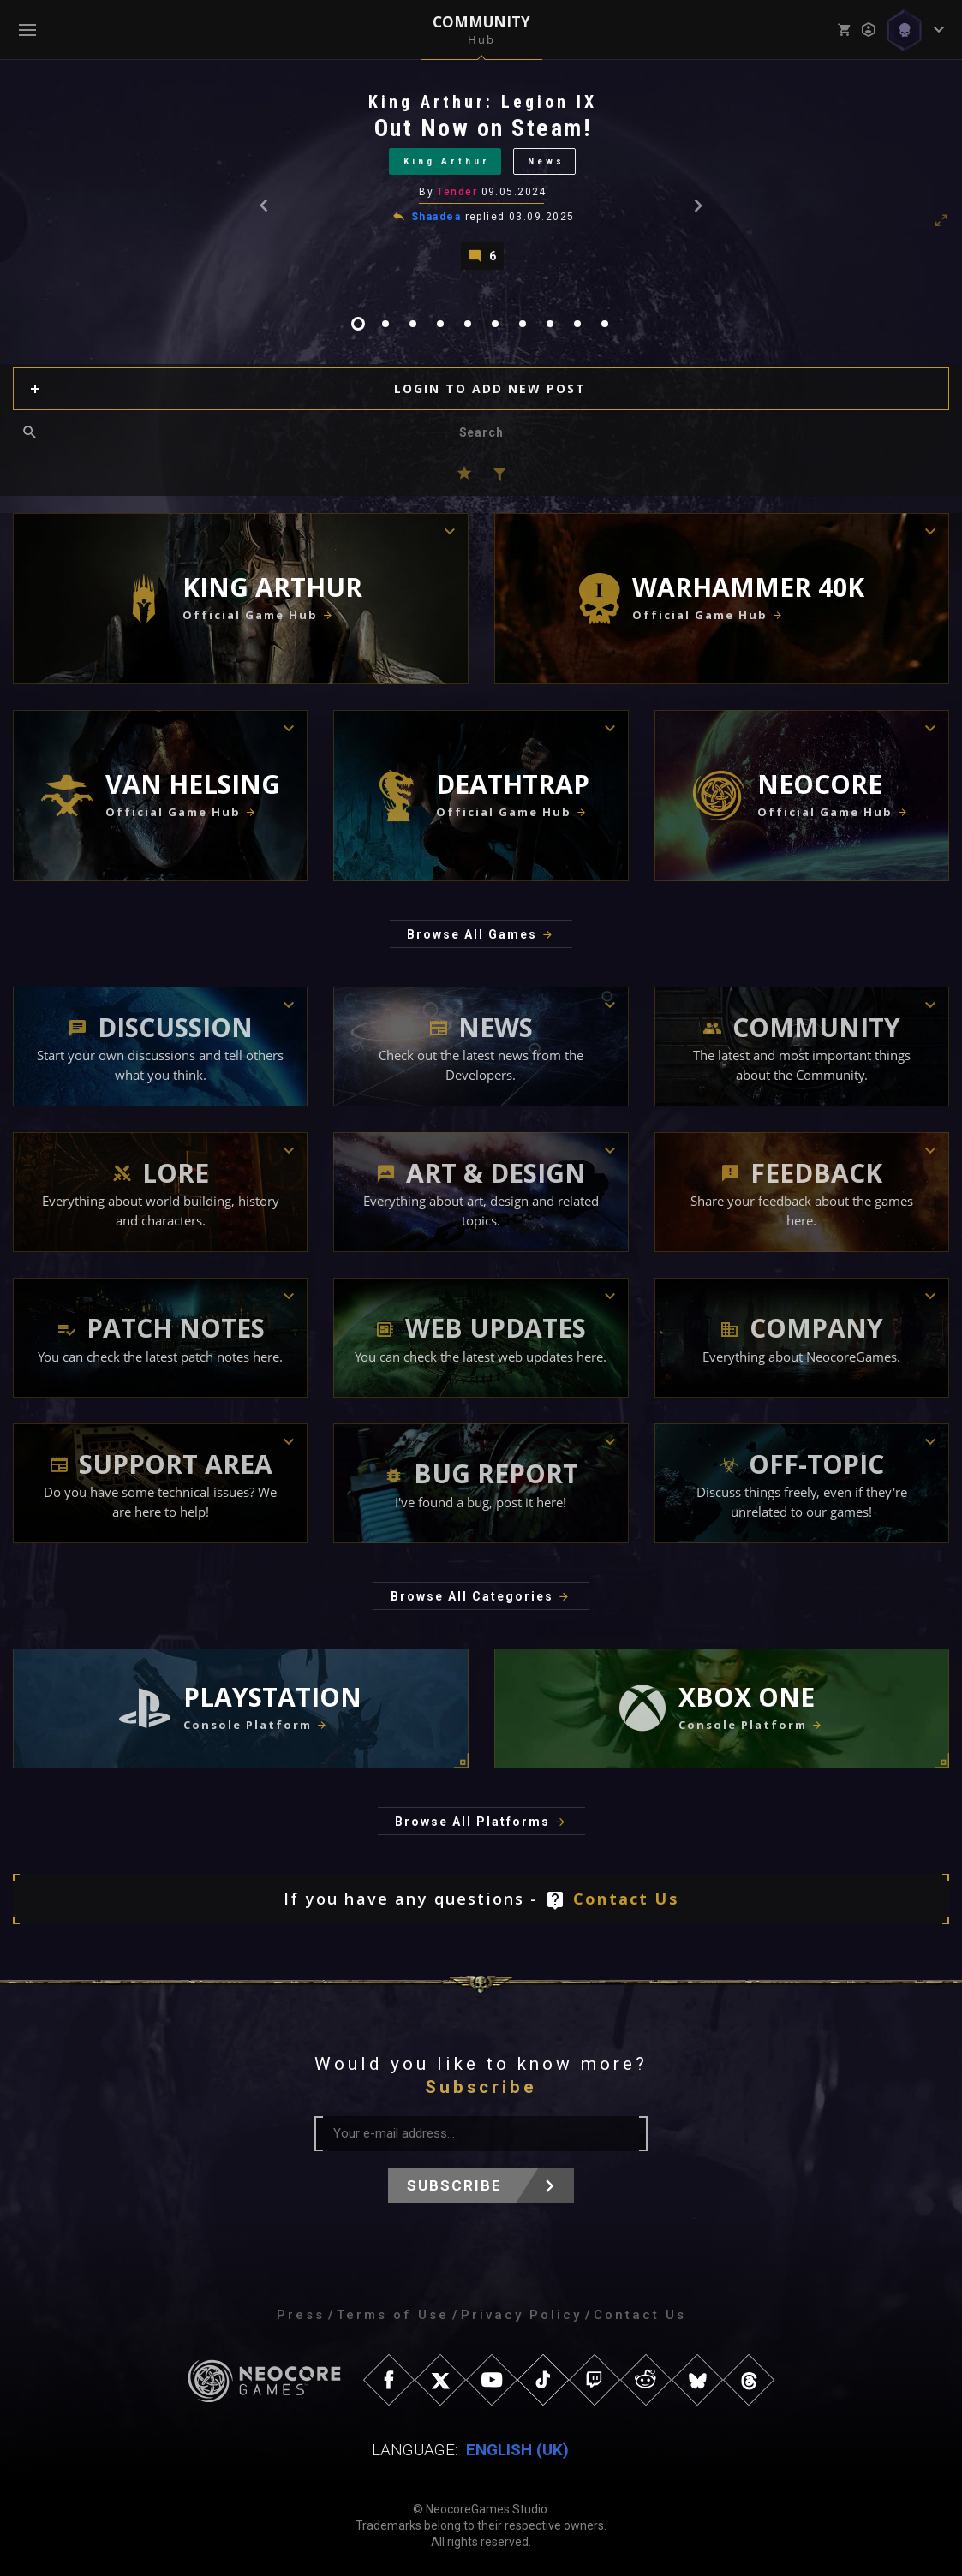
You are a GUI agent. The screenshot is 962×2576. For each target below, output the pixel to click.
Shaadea (436, 217)
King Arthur (446, 161)
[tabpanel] (481, 180)
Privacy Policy (521, 2315)
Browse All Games (472, 934)
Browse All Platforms (472, 1821)
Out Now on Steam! (483, 128)
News (546, 161)
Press (301, 2315)
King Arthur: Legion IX (482, 102)
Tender (457, 192)
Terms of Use (393, 2315)
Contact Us (625, 1898)
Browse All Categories (472, 1596)
